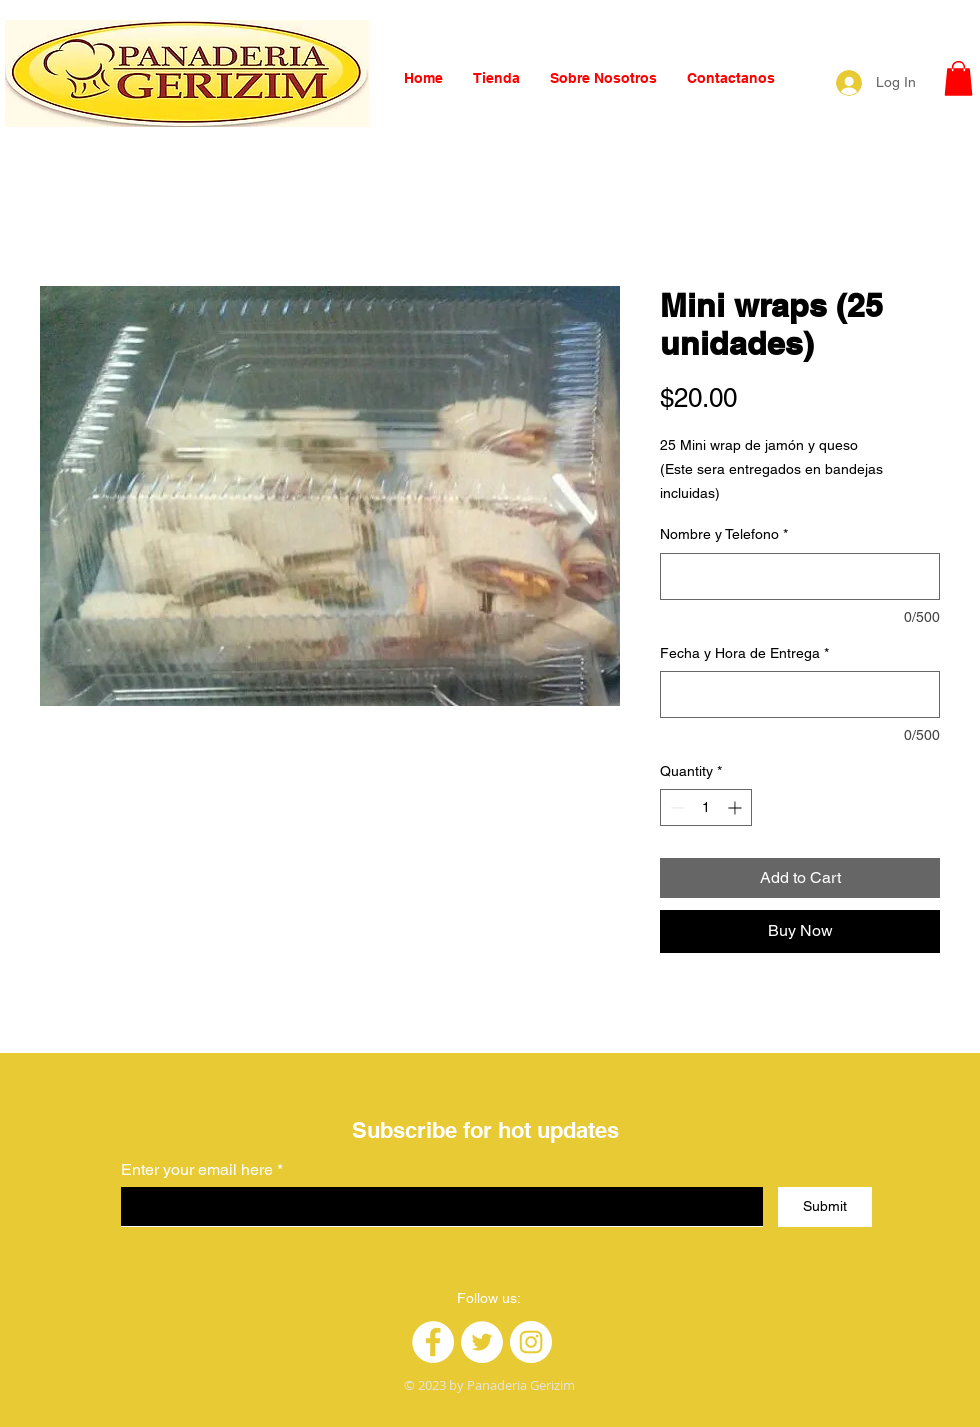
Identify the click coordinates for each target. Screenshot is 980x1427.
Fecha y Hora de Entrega (744, 653)
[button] (958, 78)
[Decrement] (675, 807)
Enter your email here (197, 1170)
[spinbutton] (706, 807)
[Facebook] (433, 1342)
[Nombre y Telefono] (800, 576)
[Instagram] (531, 1342)
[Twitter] (482, 1342)
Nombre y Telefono (724, 534)
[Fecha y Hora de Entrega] (800, 694)
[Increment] (736, 807)
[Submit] (825, 1207)
